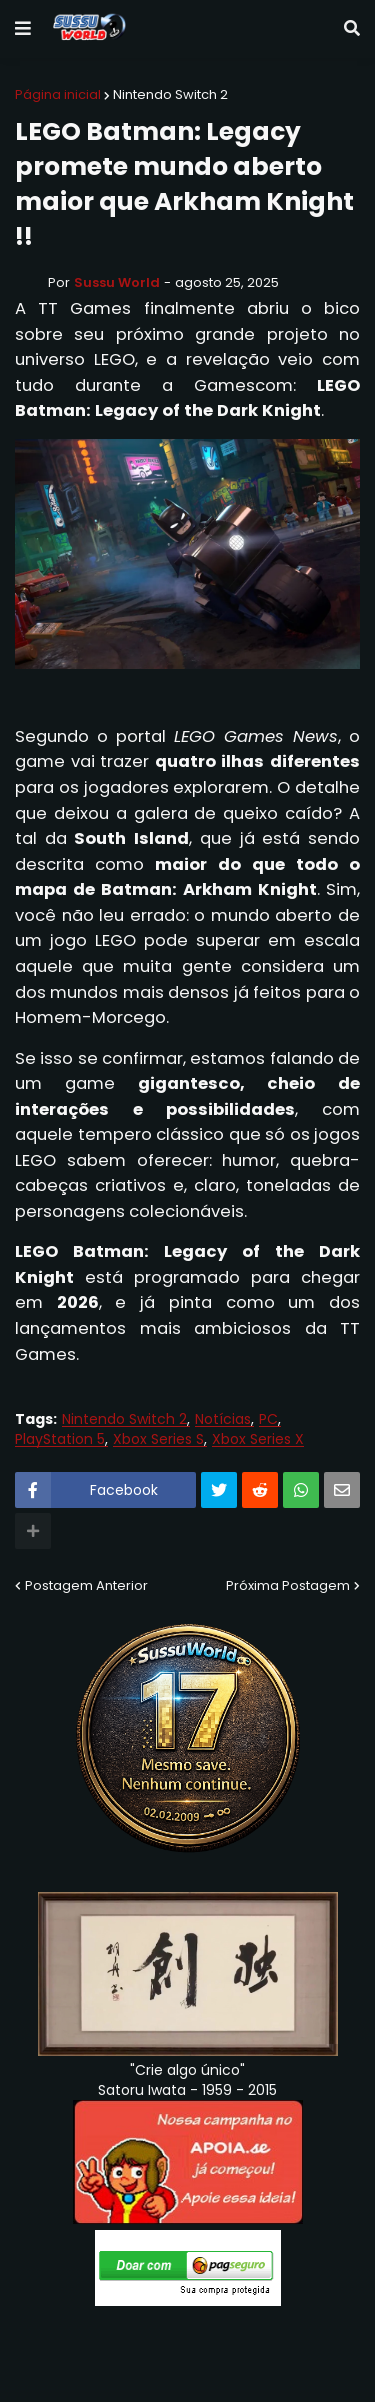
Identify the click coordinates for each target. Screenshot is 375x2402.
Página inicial (58, 94)
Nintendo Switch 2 (170, 94)
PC (268, 1419)
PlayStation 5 (60, 1439)
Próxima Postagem (288, 1585)
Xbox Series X (258, 1439)
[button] (23, 29)
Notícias (223, 1419)
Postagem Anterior (86, 1585)
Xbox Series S (158, 1439)
